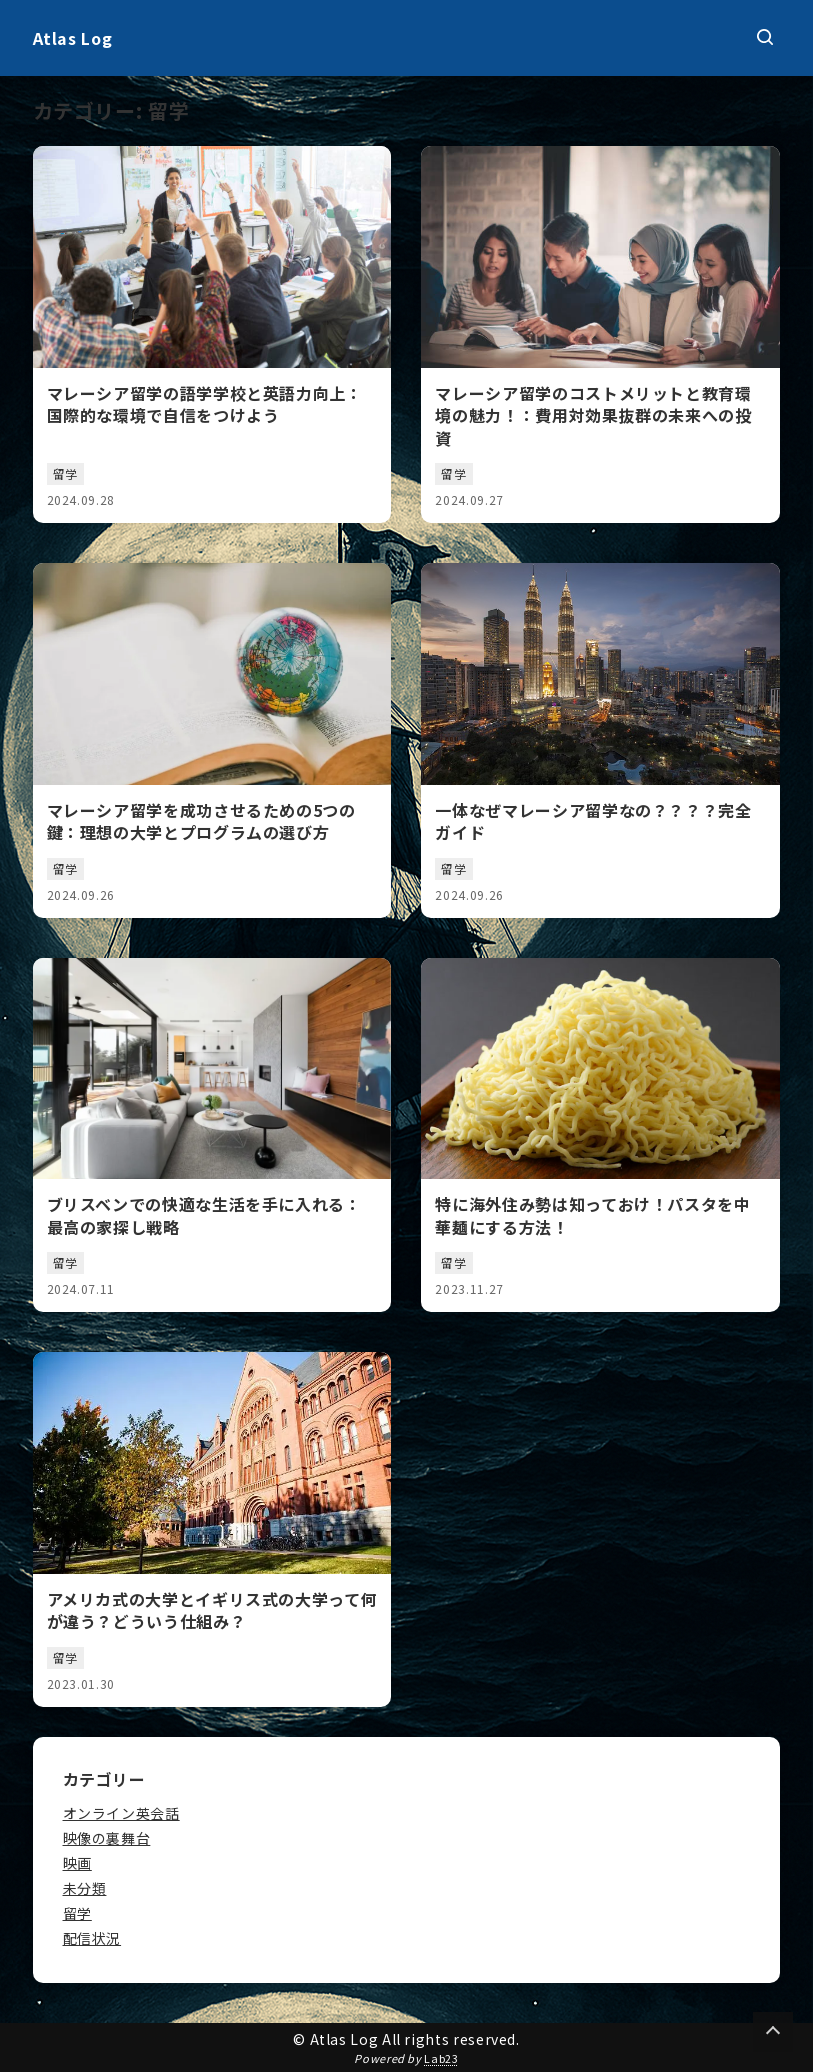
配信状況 (92, 1938)
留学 (77, 1913)
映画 (77, 1863)
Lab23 (441, 2058)
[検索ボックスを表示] (765, 38)
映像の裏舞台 (107, 1838)
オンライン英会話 (121, 1813)
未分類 (85, 1888)
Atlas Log (73, 38)
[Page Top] (773, 2032)
